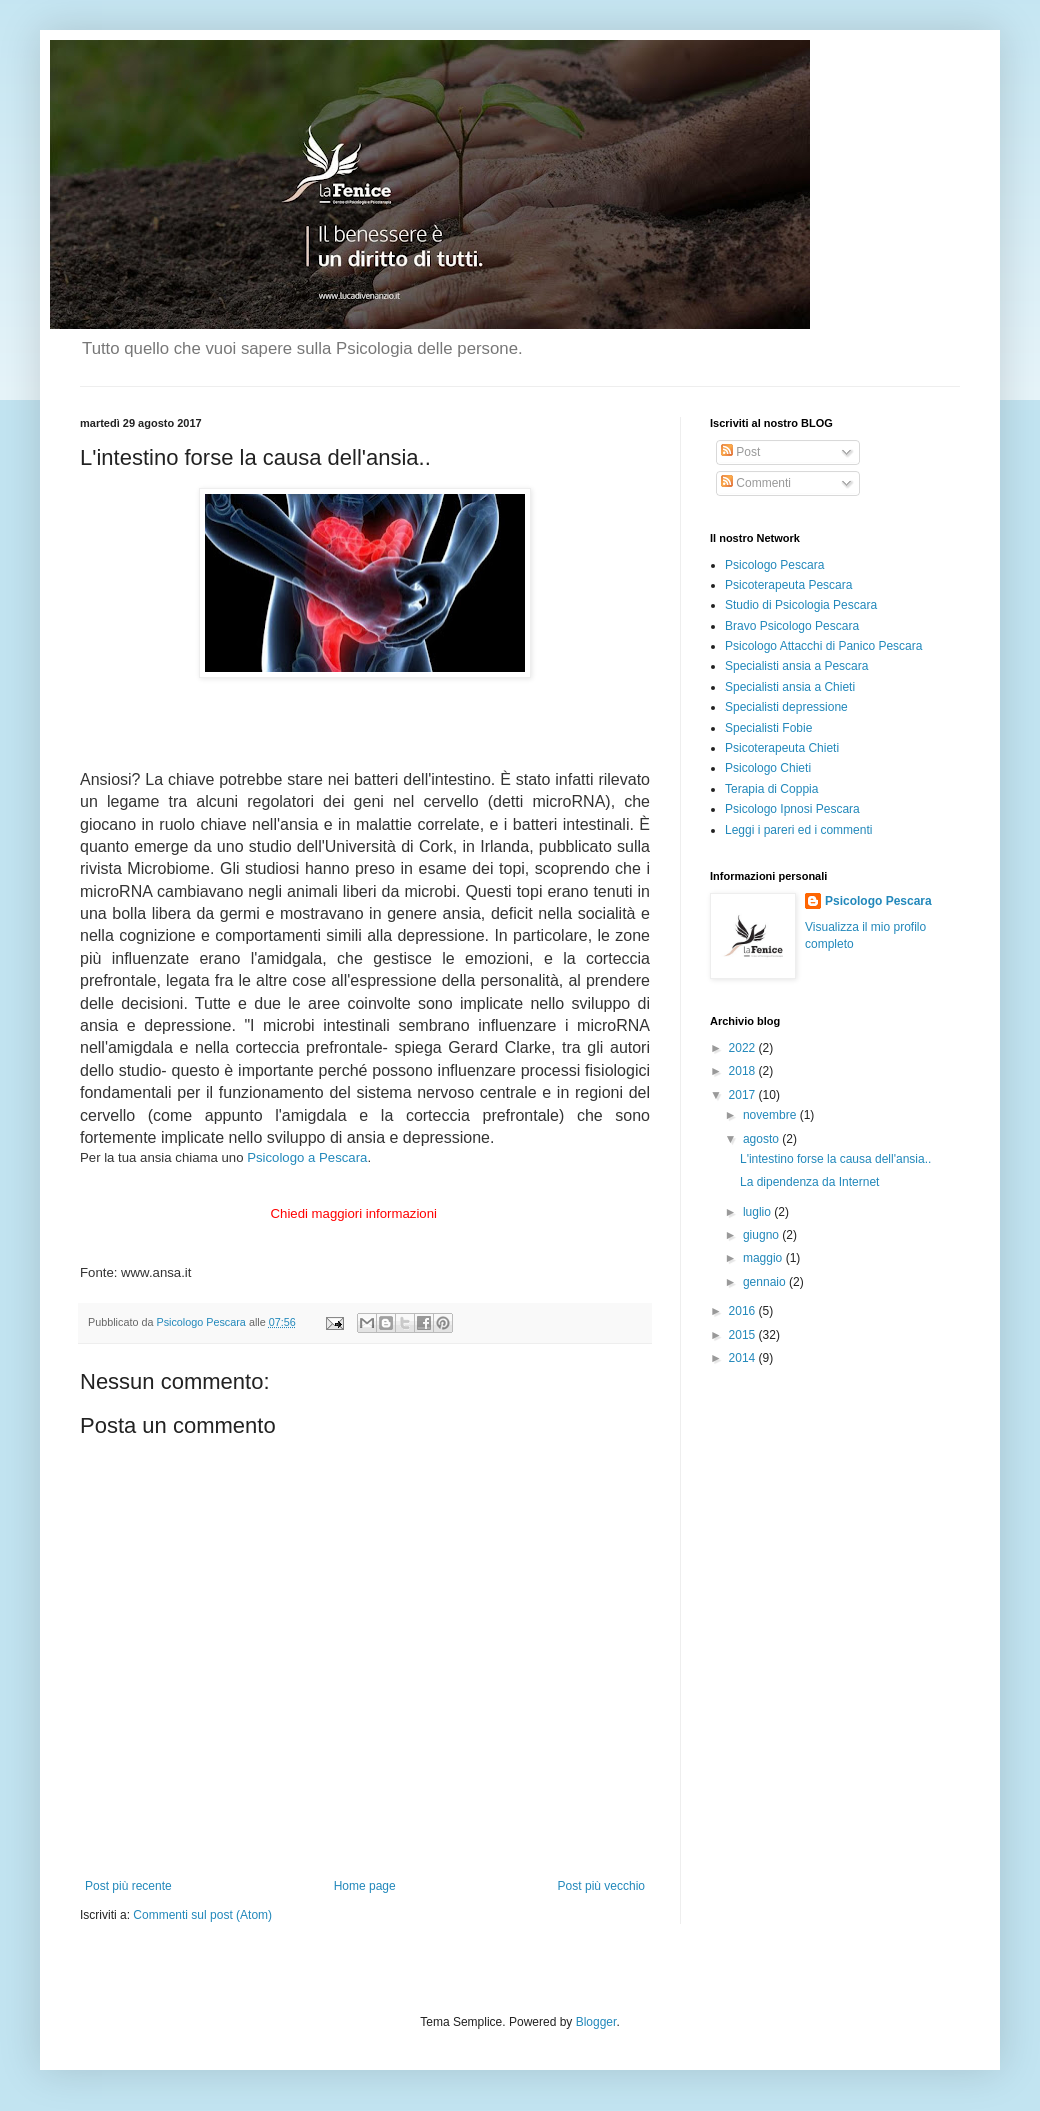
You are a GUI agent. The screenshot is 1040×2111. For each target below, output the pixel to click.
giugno (762, 1235)
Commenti (756, 483)
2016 (744, 1311)
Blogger (596, 2022)
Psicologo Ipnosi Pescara (792, 809)
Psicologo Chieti (768, 768)
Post (740, 452)
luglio (758, 1212)
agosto (762, 1139)
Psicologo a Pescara (307, 1157)
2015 (744, 1335)
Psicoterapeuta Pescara (788, 585)
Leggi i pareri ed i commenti (798, 830)
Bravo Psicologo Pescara (792, 626)
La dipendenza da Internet (809, 1182)
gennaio (766, 1282)
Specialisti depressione (786, 707)
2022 (744, 1048)
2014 (744, 1358)
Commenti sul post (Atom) (202, 1915)
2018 (744, 1071)
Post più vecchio (601, 1886)
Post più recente (128, 1886)
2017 (744, 1095)
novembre (771, 1115)
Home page (365, 1886)
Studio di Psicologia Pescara (801, 605)
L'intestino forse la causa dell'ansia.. (835, 1159)
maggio (764, 1258)
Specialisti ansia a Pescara (796, 666)
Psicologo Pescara (774, 565)
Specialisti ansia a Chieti (790, 687)
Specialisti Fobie (768, 728)
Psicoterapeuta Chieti (782, 748)
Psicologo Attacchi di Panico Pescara (823, 646)
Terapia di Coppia (771, 789)
